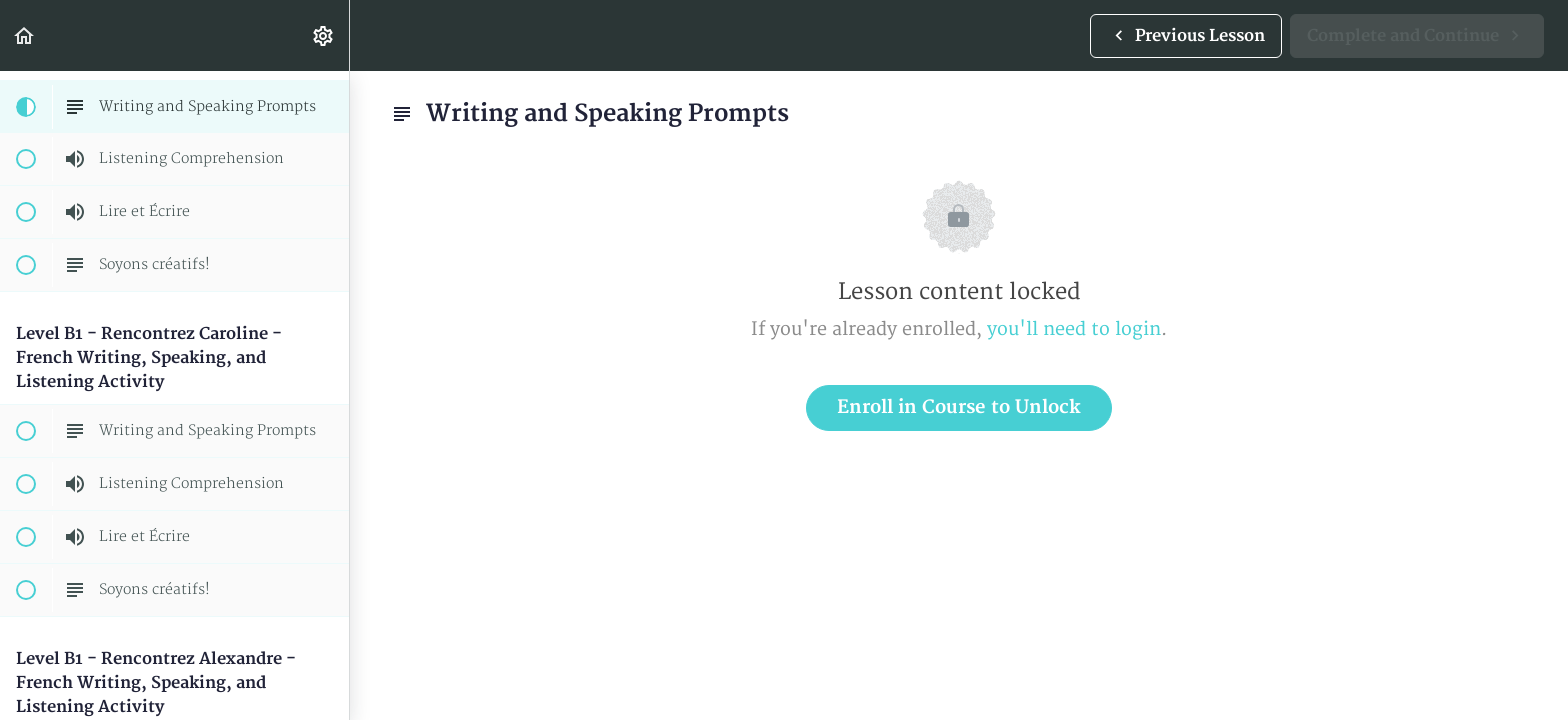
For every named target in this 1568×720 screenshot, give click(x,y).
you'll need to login (1074, 329)
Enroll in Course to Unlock (959, 407)
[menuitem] (324, 35)
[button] (25, 35)
